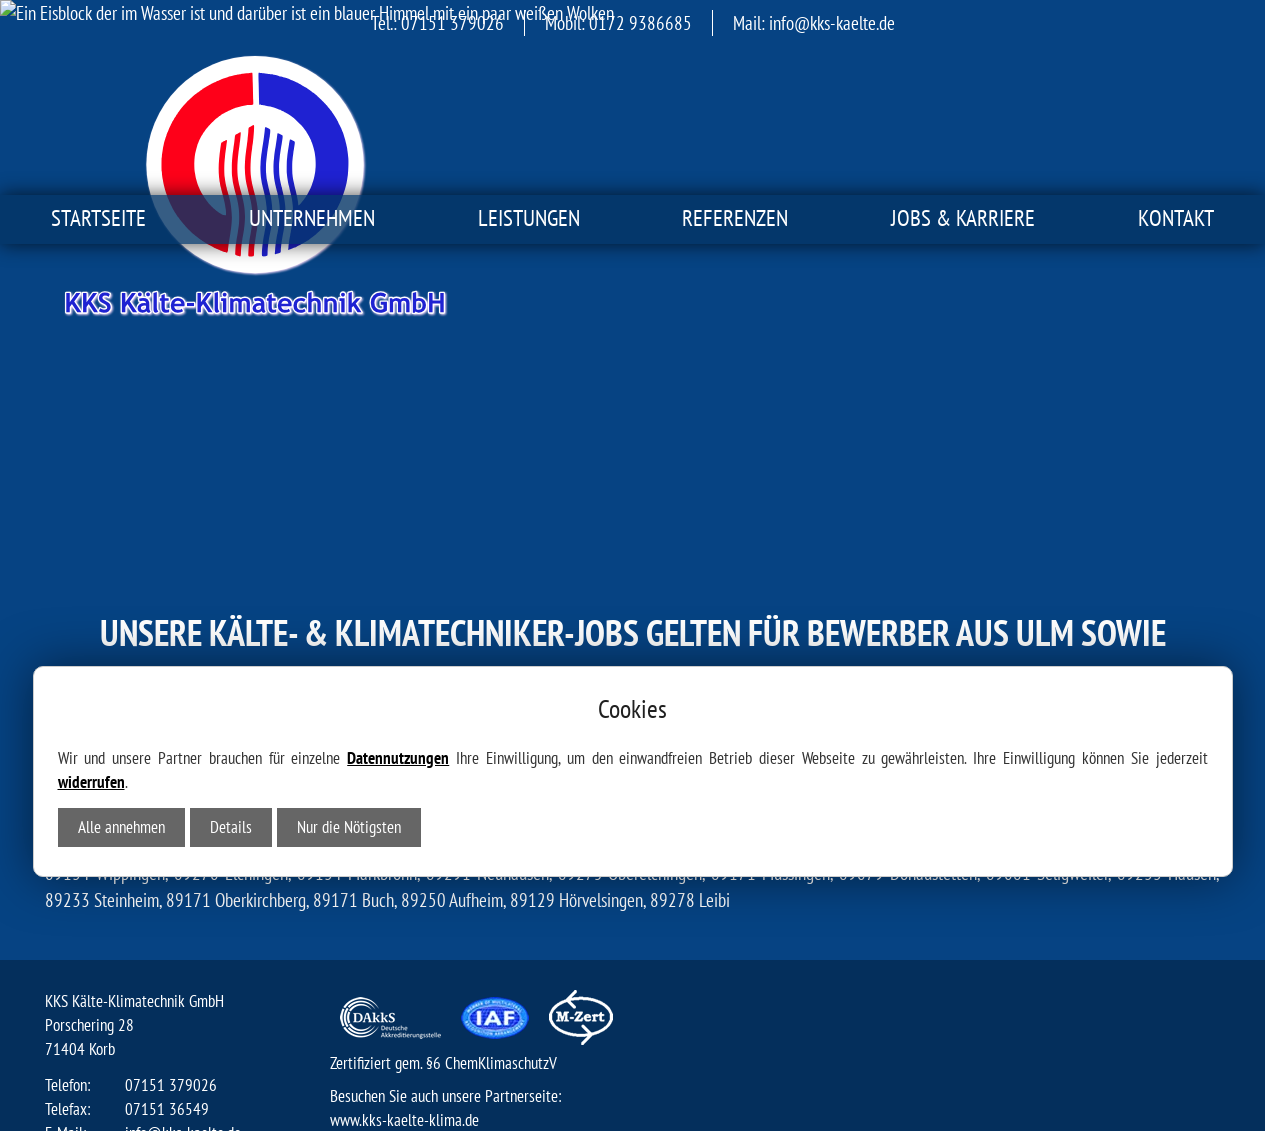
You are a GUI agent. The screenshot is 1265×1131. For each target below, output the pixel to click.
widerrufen (91, 576)
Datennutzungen (398, 552)
